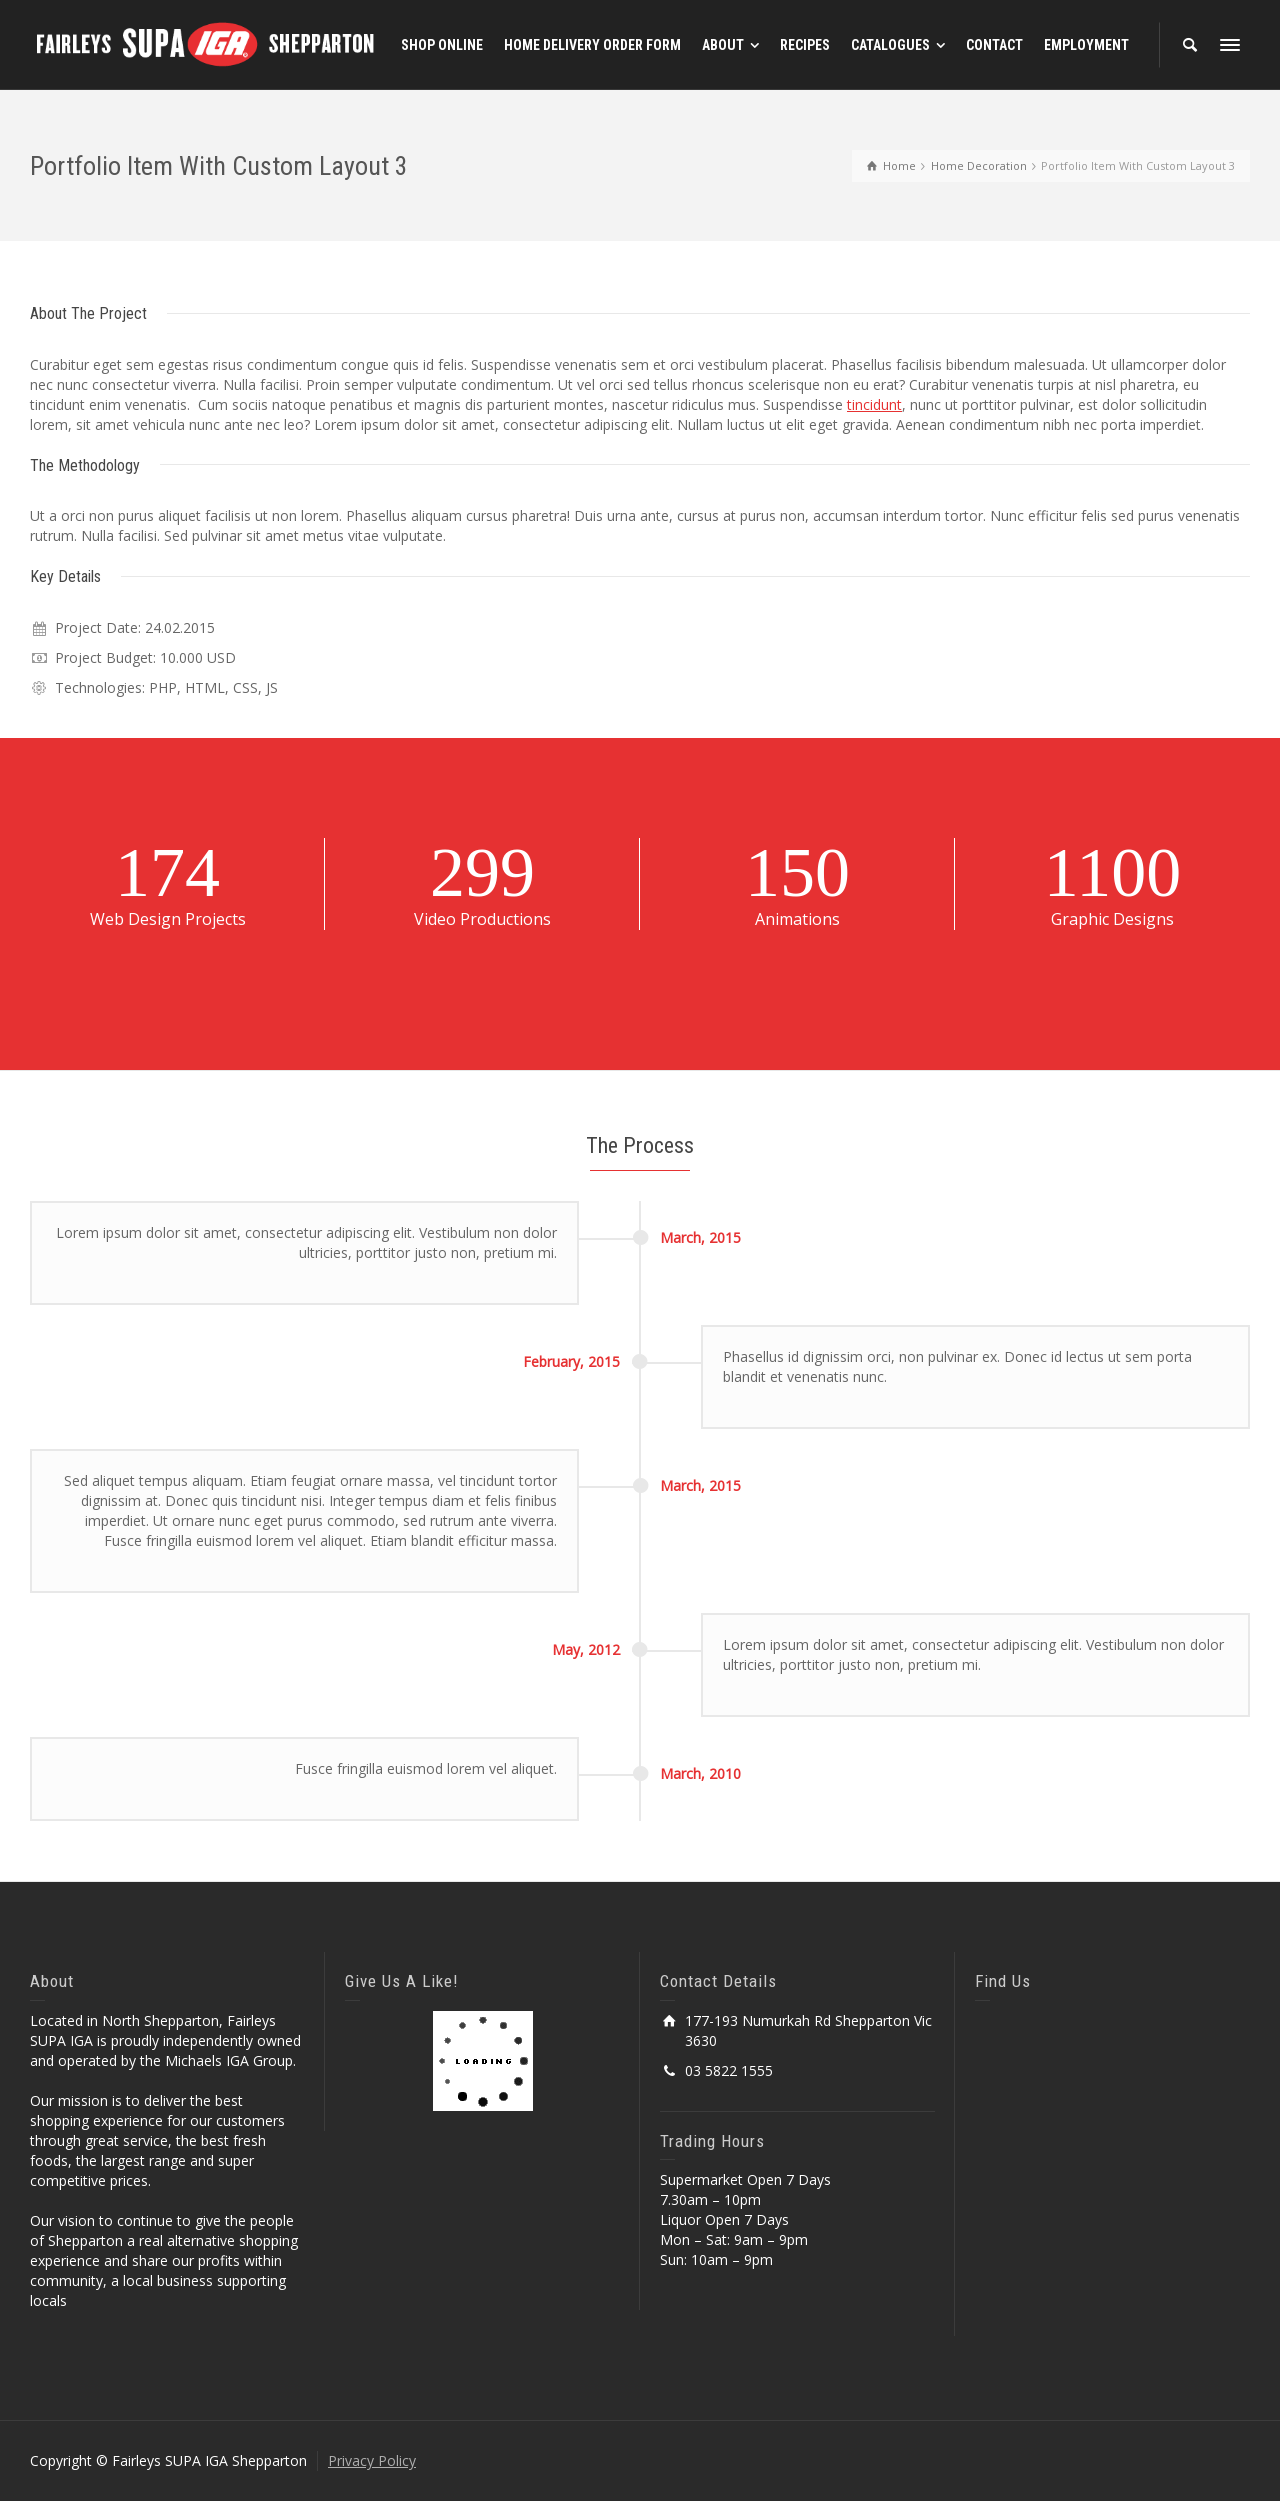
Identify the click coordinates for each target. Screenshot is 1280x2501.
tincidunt (874, 404)
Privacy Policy (372, 2460)
